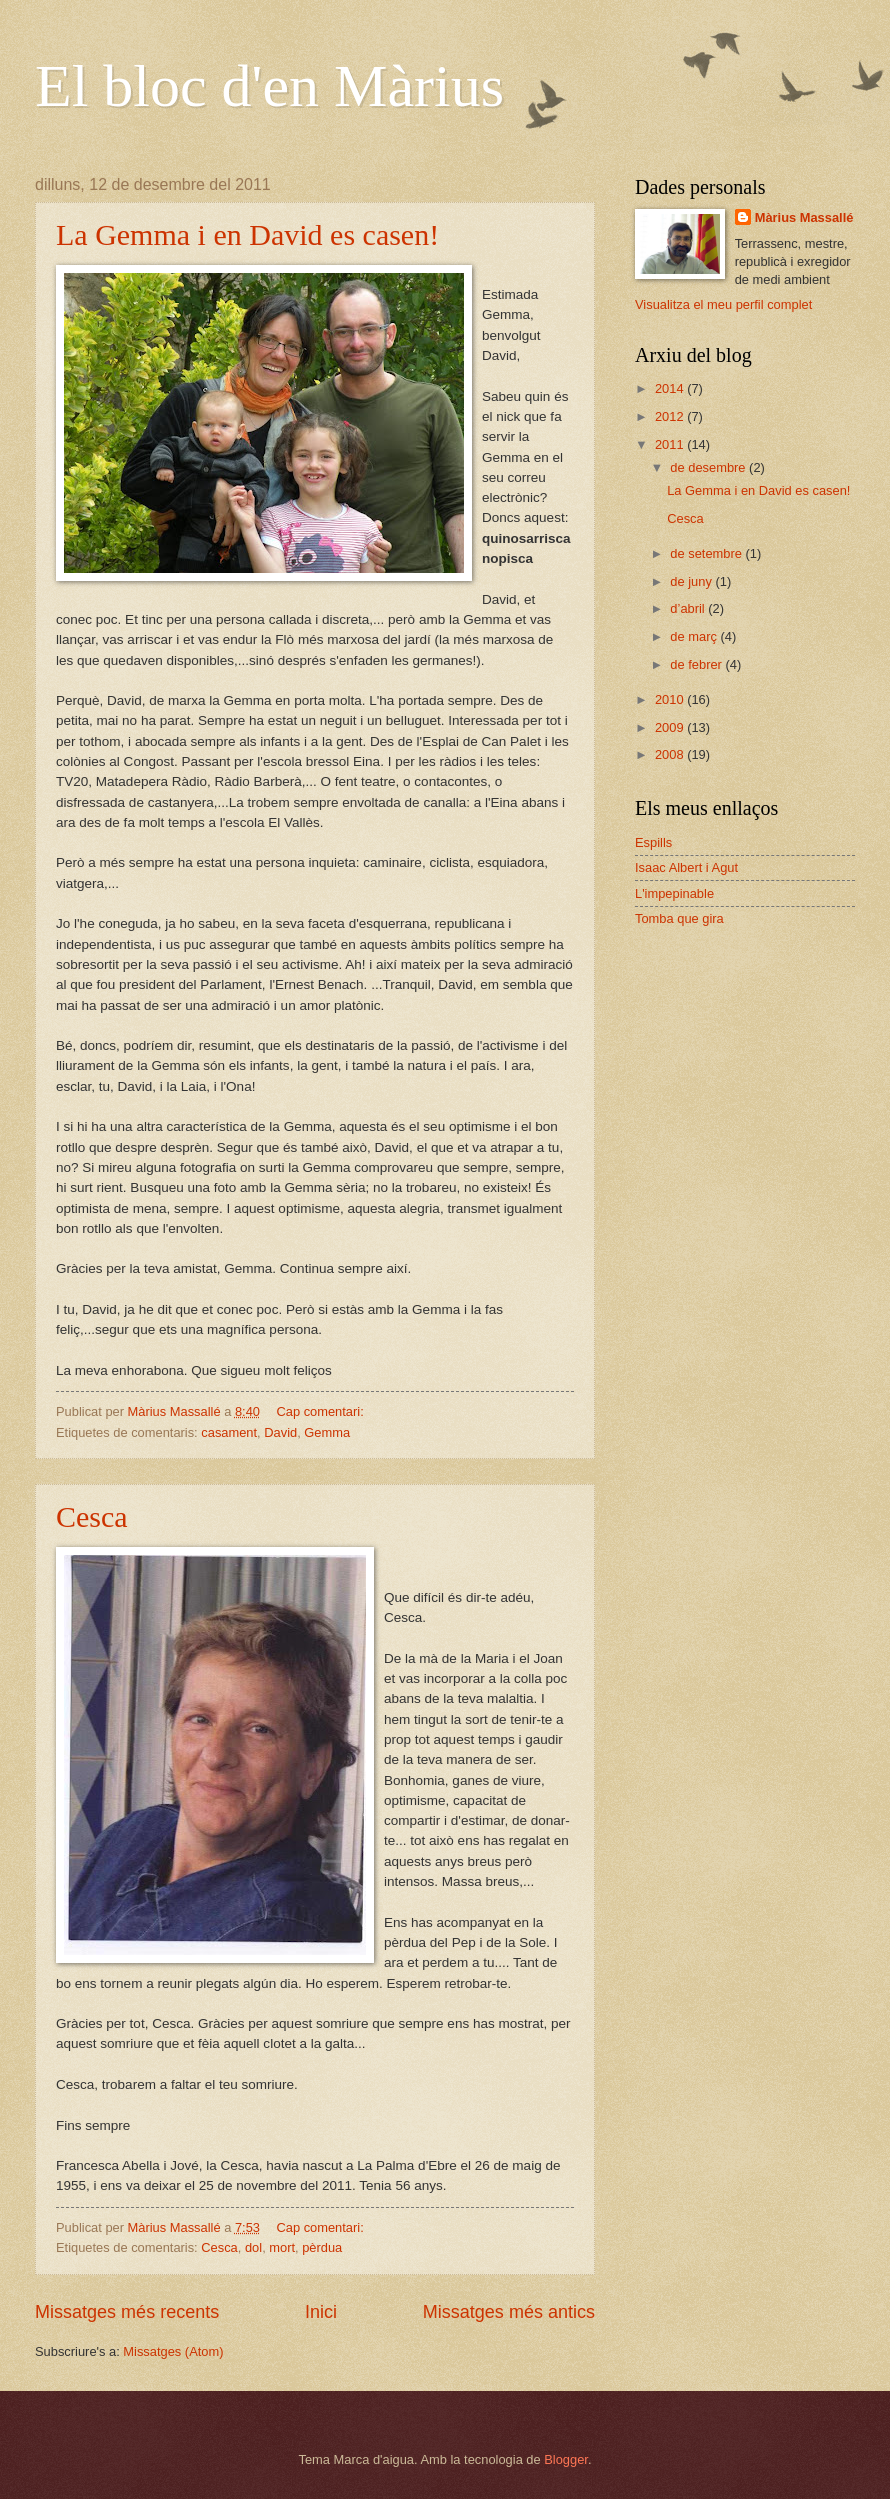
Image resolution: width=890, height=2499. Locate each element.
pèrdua (322, 2247)
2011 (671, 444)
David (280, 1432)
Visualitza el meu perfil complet (723, 304)
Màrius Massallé (804, 217)
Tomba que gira (679, 918)
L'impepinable (674, 893)
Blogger (566, 2459)
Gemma (327, 1432)
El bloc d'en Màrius (269, 86)
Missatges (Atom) (173, 2351)
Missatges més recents (127, 2312)
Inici (321, 2312)
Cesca (92, 1516)
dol (253, 2247)
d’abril (689, 608)
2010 (671, 699)
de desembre (709, 467)
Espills (653, 842)
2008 (671, 754)
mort (282, 2247)
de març (695, 636)
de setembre (707, 553)
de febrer (697, 664)
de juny (692, 581)
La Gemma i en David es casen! (247, 234)
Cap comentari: (321, 1411)
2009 (671, 727)
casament (229, 1432)
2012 (671, 416)
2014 (671, 388)
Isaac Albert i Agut (686, 867)
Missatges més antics (509, 2312)
